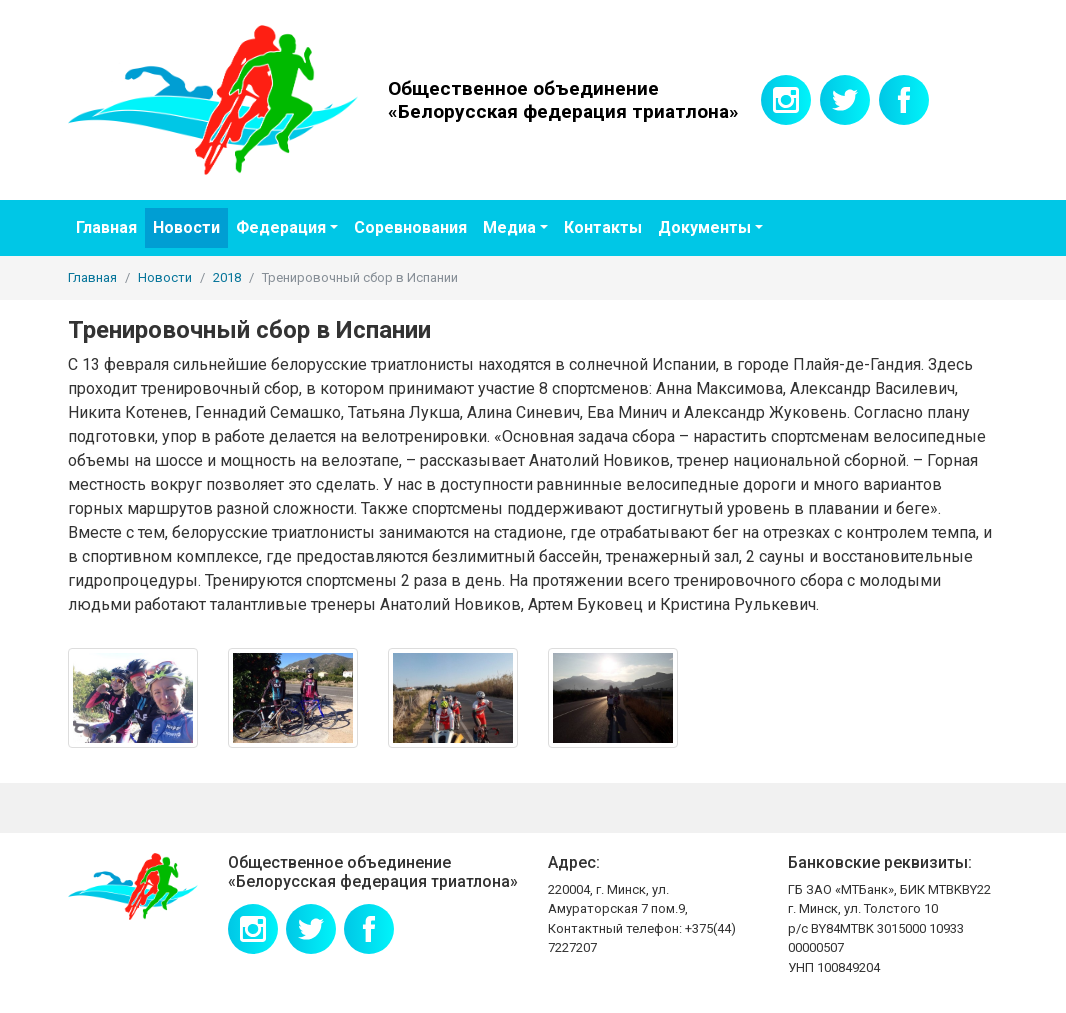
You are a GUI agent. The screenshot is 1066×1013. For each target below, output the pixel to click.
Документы (704, 227)
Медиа (509, 227)
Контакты (603, 227)
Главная (106, 227)
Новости (186, 227)
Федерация (281, 227)
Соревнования (410, 227)
